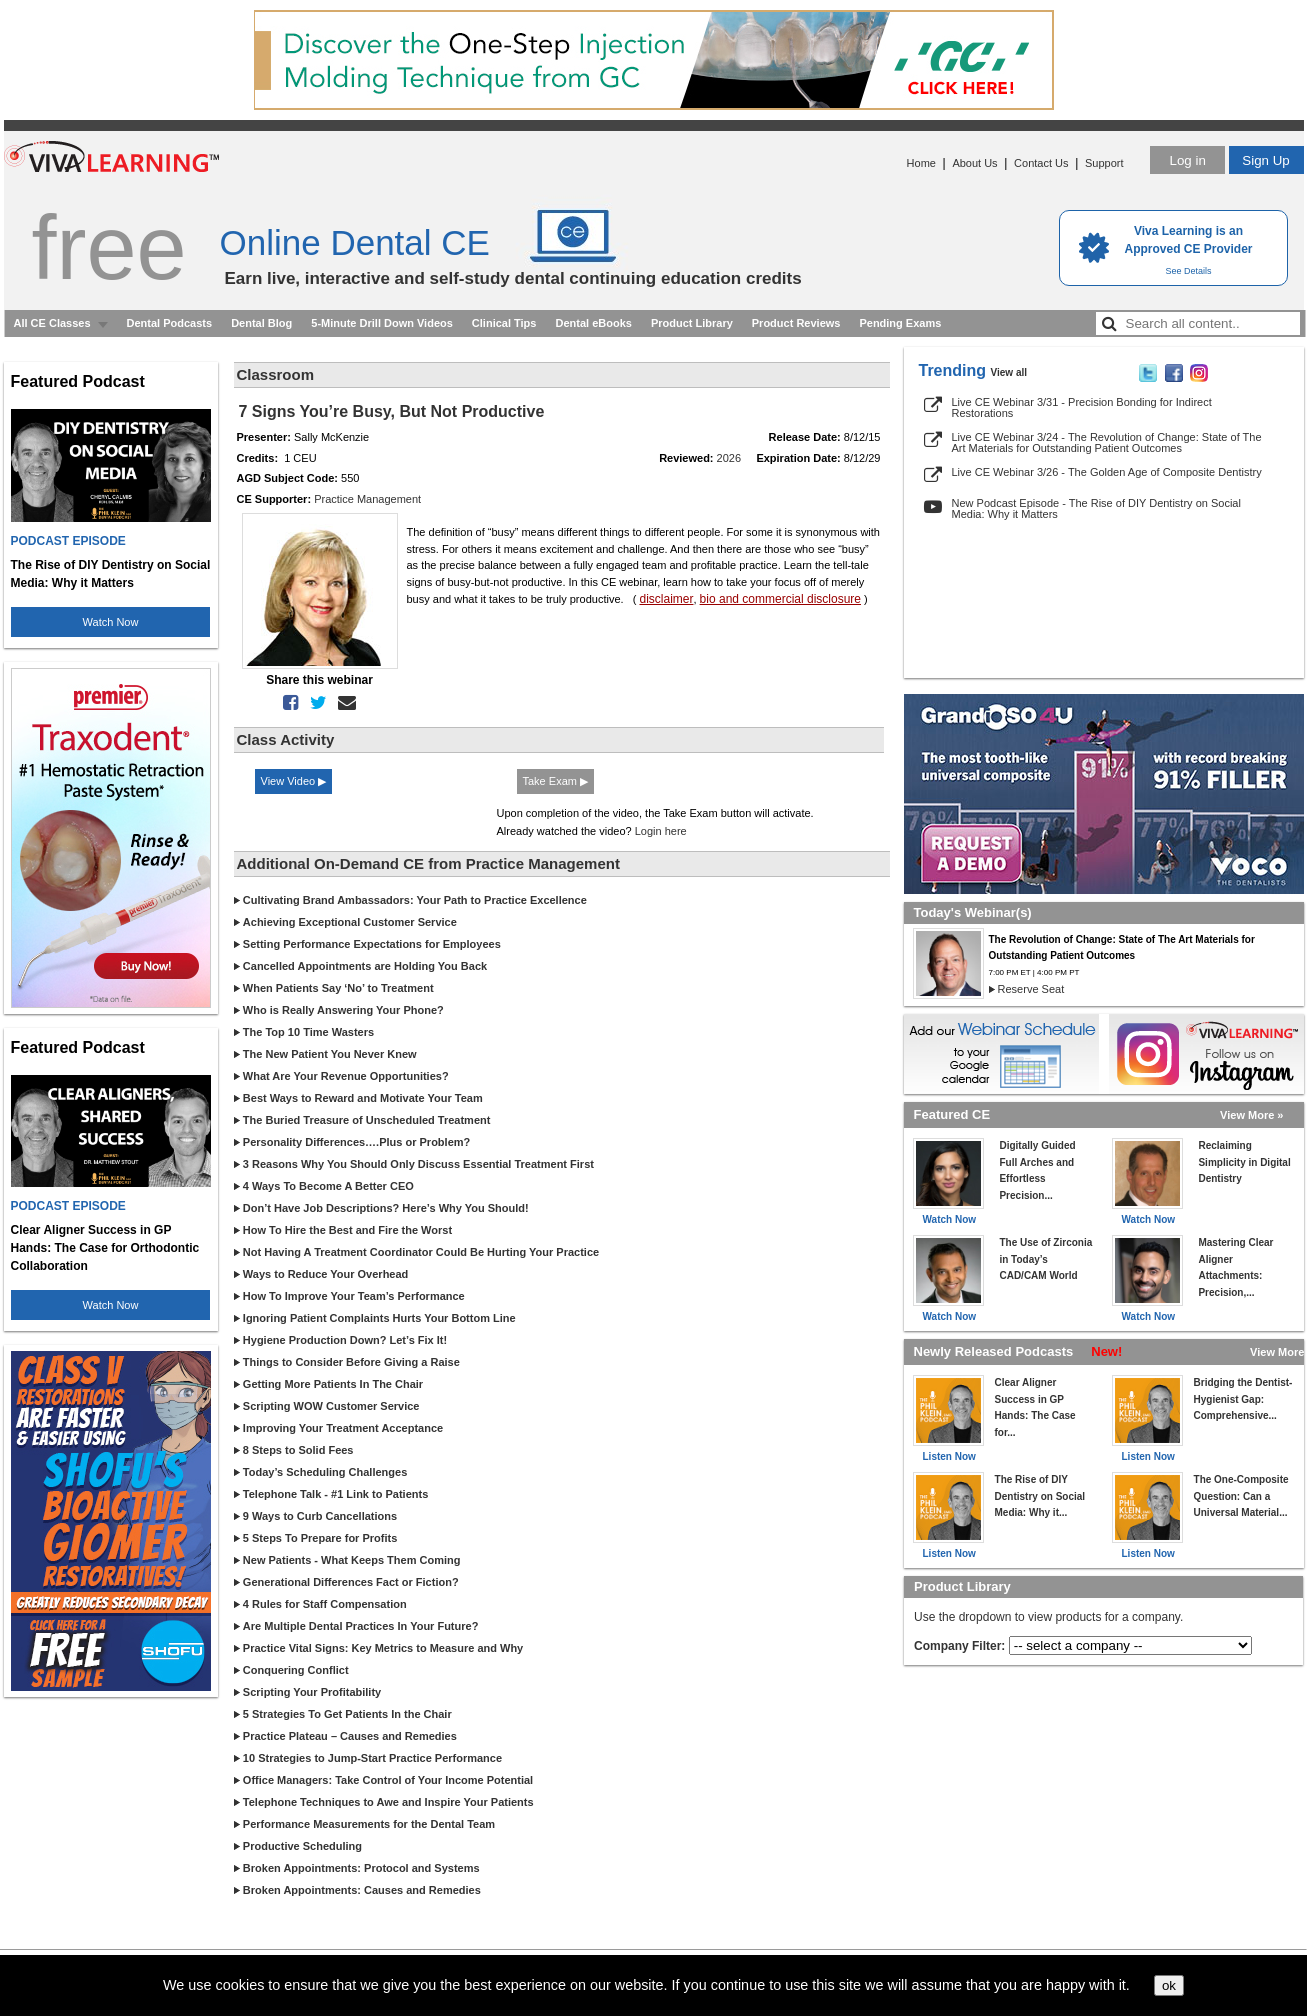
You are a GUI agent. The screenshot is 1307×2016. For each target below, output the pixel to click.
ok (1169, 1985)
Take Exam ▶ (555, 781)
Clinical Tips (504, 323)
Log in (1187, 160)
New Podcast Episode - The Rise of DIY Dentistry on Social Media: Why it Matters (1096, 508)
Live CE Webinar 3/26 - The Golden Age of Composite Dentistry (1107, 472)
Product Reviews (796, 323)
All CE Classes (52, 323)
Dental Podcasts (170, 323)
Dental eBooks (593, 323)
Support (1104, 163)
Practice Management (367, 499)
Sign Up (1265, 160)
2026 (729, 458)
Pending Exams (900, 323)
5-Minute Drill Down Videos (382, 323)
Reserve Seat (1031, 989)
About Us (974, 163)
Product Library (692, 323)
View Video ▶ (294, 781)
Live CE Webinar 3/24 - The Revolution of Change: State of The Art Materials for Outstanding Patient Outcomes (1107, 442)
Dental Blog (261, 323)
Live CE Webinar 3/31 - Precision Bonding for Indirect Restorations (1082, 407)
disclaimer (666, 599)
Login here (661, 831)
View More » (1251, 1115)
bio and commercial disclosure (780, 599)
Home (921, 163)
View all (1009, 372)
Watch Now (111, 622)
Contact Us (1041, 163)
